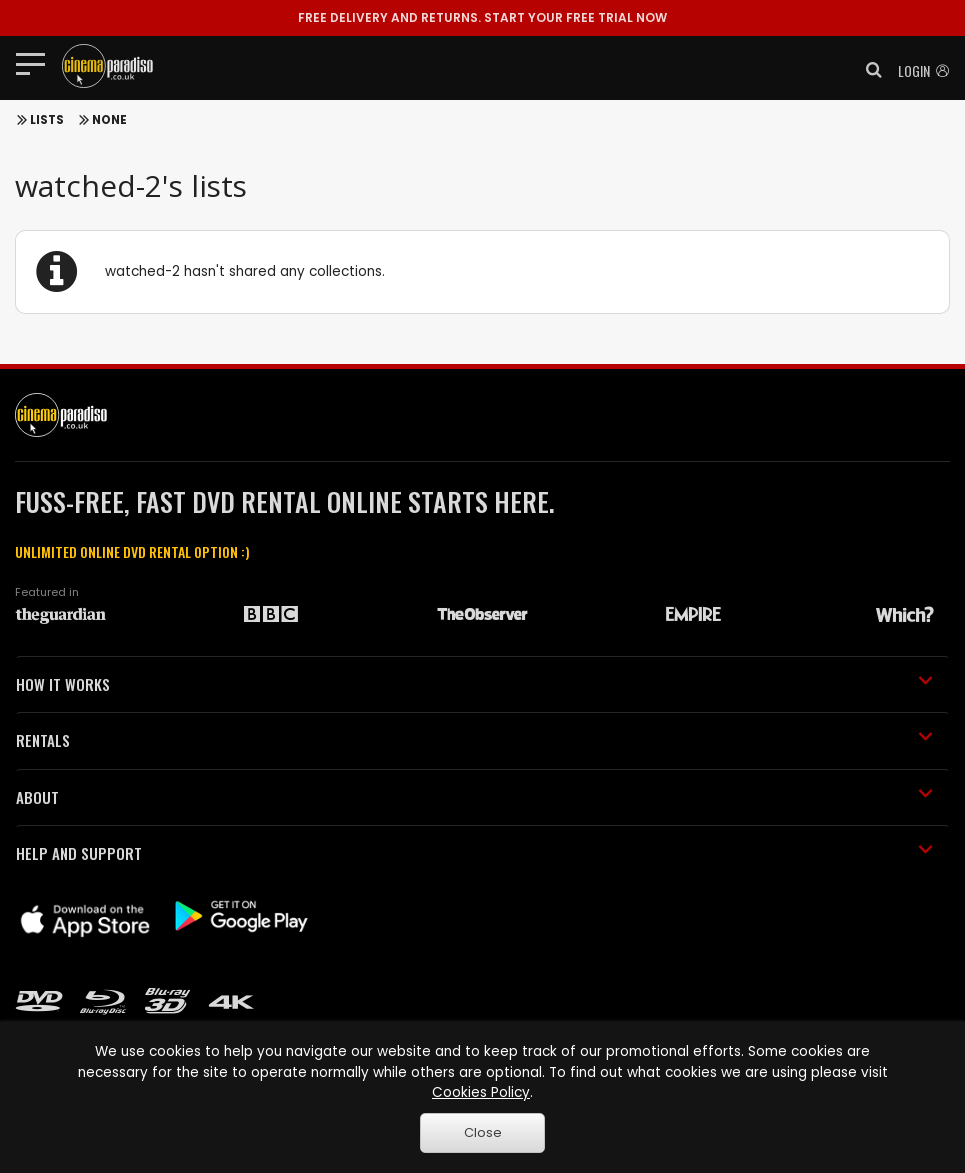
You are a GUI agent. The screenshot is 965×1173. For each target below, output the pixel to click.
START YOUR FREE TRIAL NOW (482, 17)
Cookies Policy (481, 1092)
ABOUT (474, 797)
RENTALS (474, 740)
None (109, 120)
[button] (868, 70)
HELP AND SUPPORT (474, 853)
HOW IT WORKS (474, 684)
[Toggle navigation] (36, 63)
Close (483, 1132)
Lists (47, 120)
